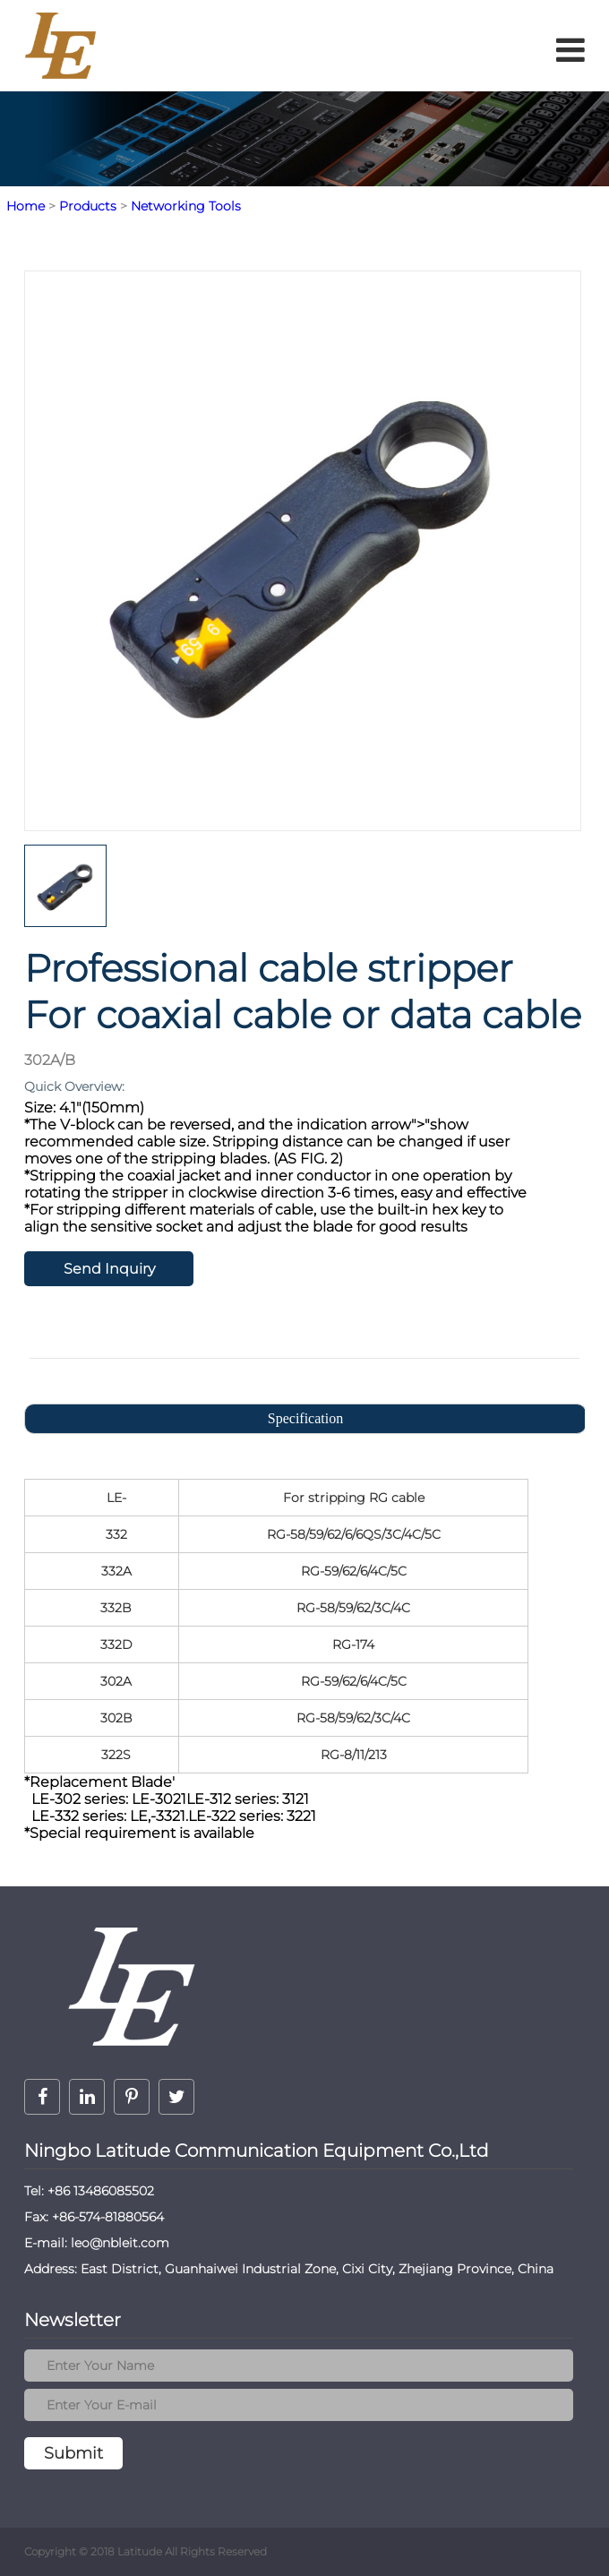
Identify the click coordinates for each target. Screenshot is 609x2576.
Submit (73, 2453)
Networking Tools (186, 206)
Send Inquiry (109, 1268)
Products (87, 206)
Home (25, 206)
